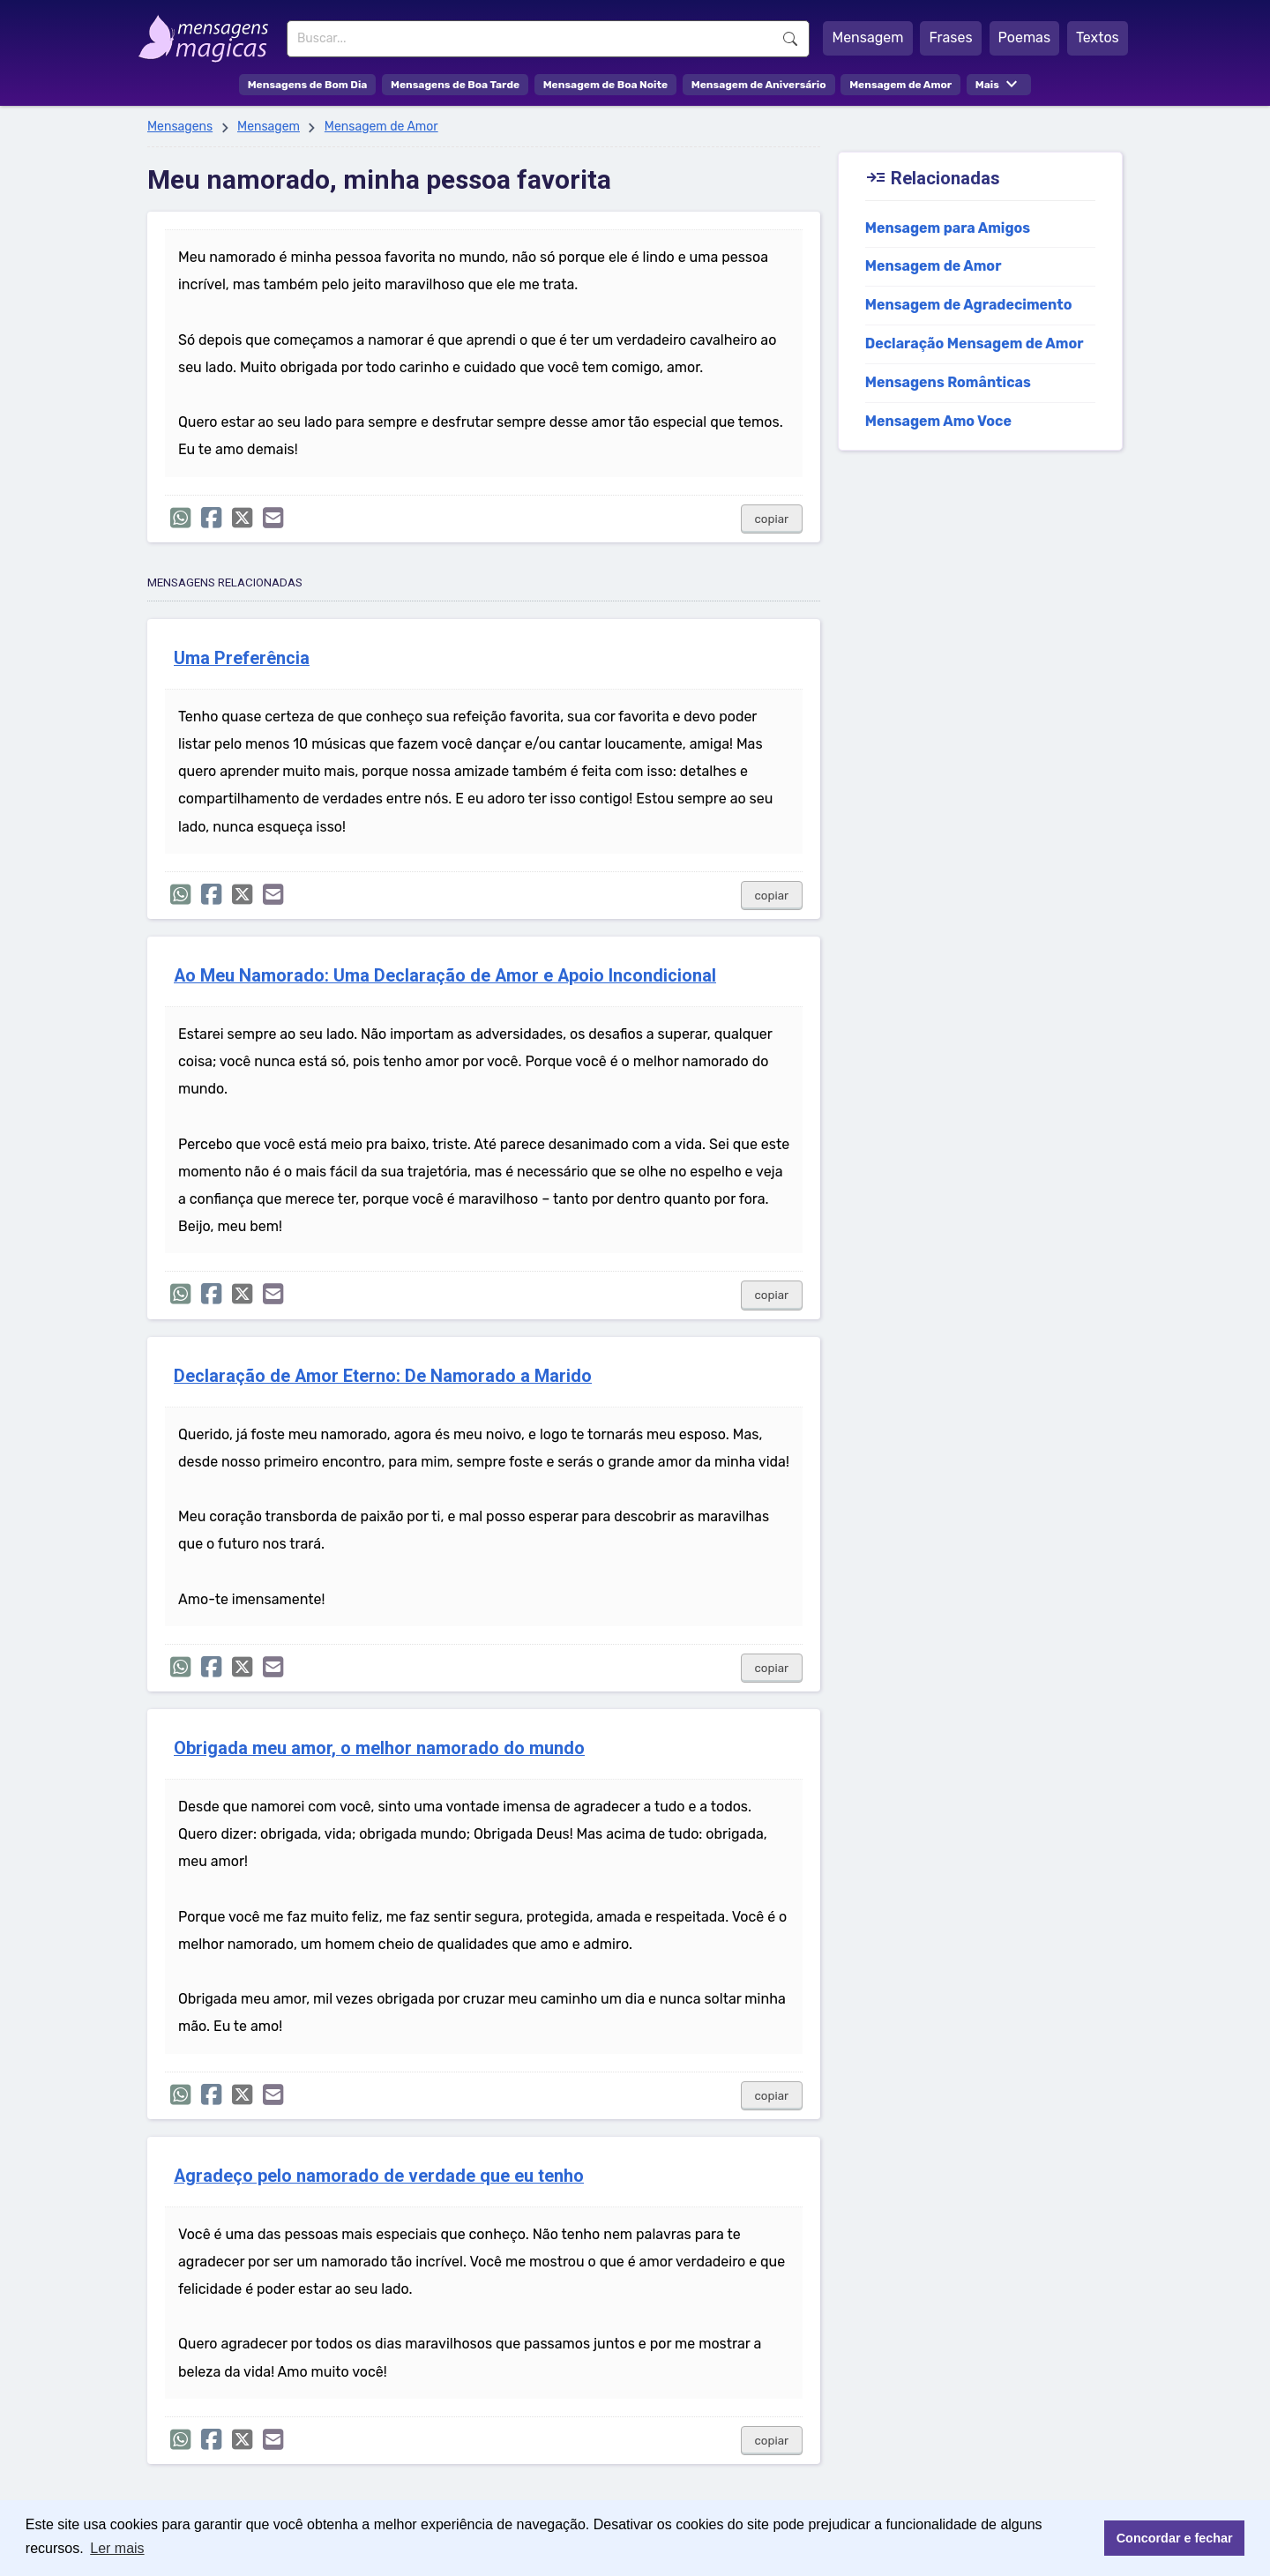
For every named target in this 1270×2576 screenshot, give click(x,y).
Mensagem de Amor (900, 84)
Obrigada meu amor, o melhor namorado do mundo (379, 1748)
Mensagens (180, 126)
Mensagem (867, 37)
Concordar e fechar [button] (1175, 2538)
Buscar (790, 39)
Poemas (1024, 37)
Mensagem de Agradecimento (968, 304)
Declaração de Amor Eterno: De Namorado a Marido (383, 1376)
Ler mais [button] (117, 2548)
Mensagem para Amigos (948, 228)
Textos (1097, 37)
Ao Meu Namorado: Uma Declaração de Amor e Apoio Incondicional (445, 976)
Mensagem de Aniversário (758, 84)
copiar (772, 519)
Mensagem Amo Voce (938, 421)
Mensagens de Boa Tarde (455, 84)
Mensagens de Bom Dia (308, 84)
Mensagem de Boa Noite (606, 84)
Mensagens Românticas (948, 382)
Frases (950, 37)
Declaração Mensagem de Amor (974, 343)
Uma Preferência (242, 658)
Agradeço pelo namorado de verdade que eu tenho (379, 2176)
